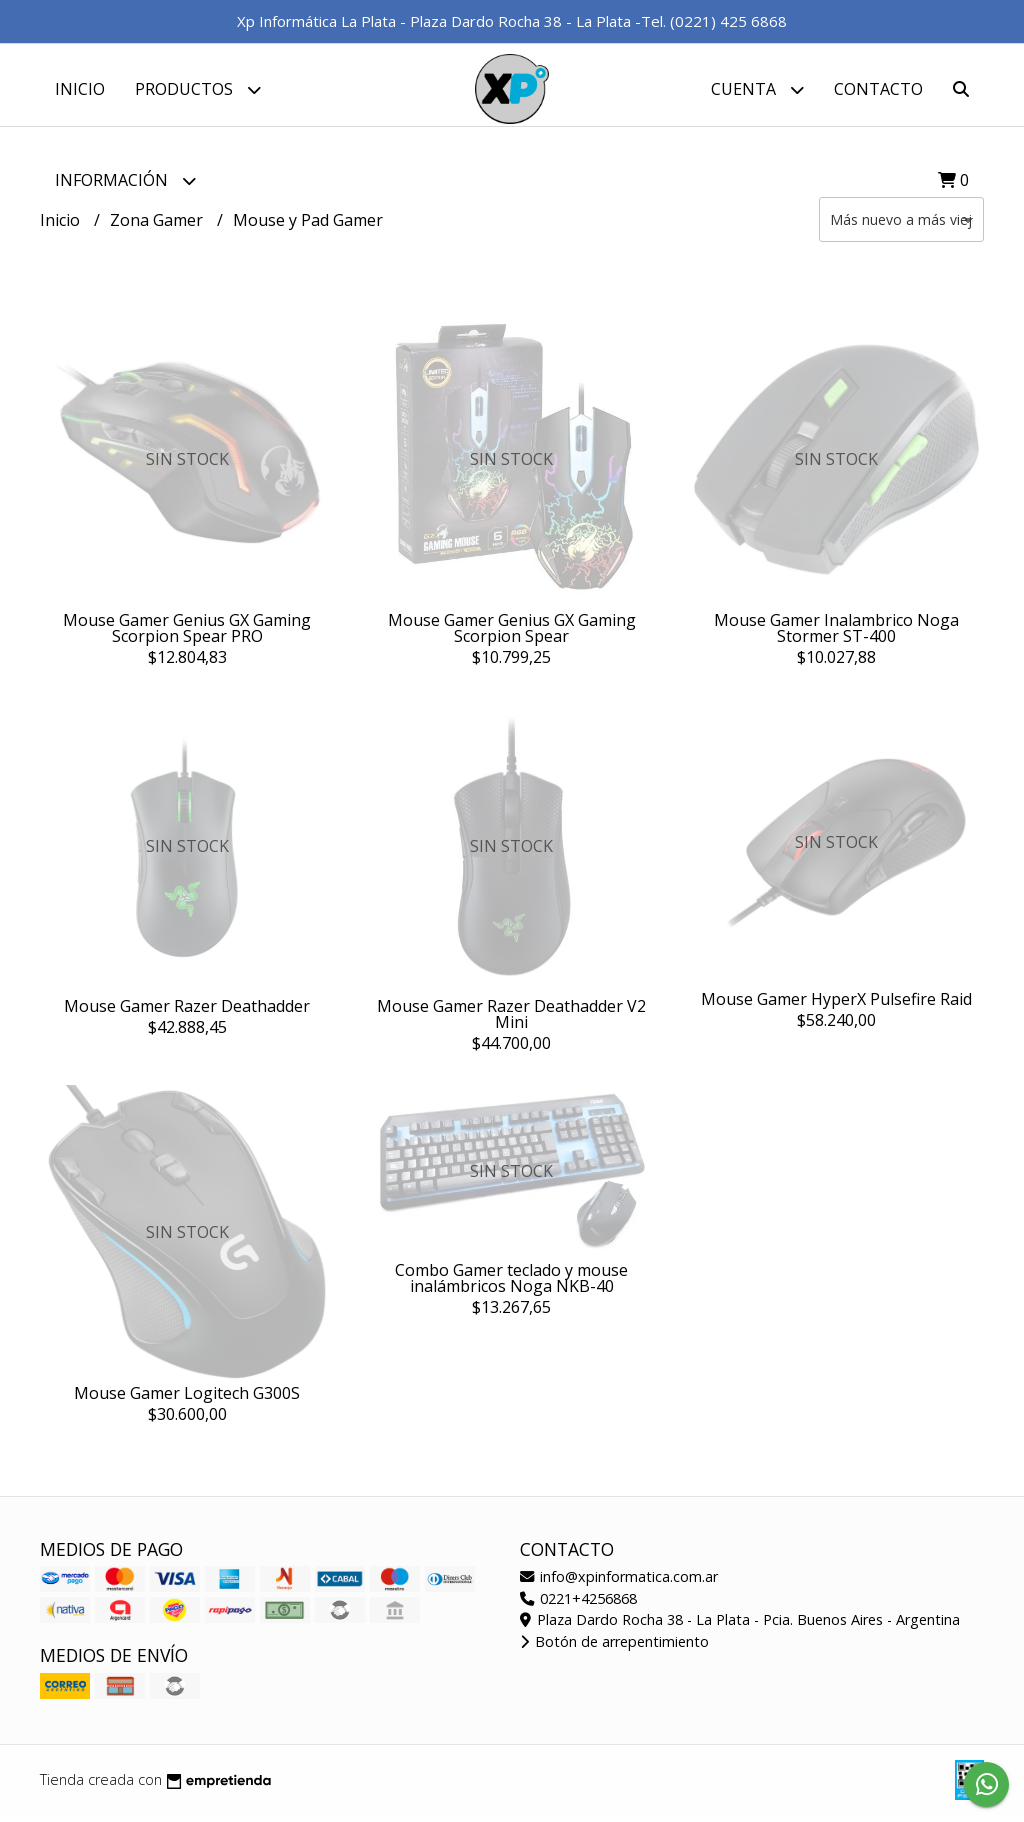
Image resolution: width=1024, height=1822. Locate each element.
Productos (198, 89)
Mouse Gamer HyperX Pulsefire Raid (836, 1007)
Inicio (80, 89)
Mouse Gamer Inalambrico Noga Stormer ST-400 (836, 635)
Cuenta (757, 89)
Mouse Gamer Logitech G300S (187, 1400)
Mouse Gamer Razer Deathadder (187, 1014)
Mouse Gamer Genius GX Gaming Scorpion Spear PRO (187, 635)
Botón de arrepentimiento (614, 1649)
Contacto (878, 89)
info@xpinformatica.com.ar (619, 1584)
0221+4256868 (578, 1605)
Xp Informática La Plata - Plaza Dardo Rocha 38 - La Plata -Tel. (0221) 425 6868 (512, 21)
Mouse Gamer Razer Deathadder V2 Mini (511, 1022)
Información (125, 180)
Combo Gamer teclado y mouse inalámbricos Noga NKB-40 (511, 1286)
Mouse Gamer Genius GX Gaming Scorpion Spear (512, 635)
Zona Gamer (158, 227)
